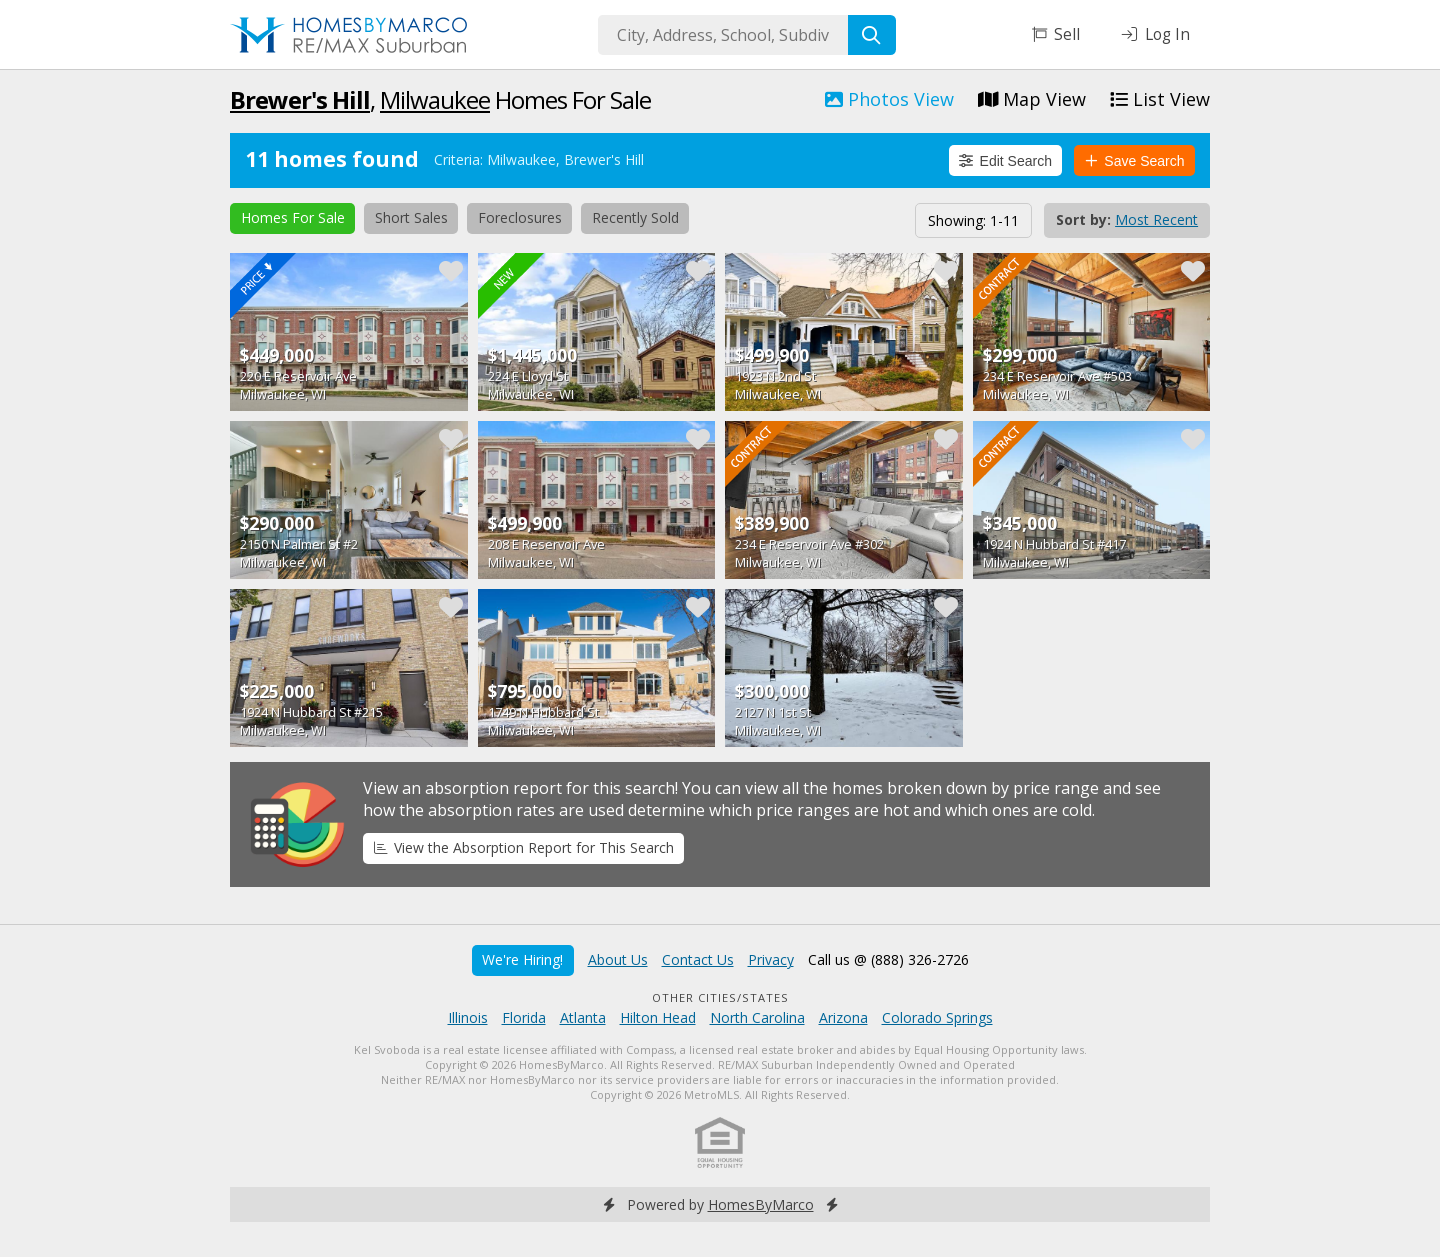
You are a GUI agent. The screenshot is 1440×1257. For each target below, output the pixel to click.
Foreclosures (520, 217)
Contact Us (698, 959)
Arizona (843, 1017)
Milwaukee (435, 99)
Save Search (1135, 161)
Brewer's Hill (300, 99)
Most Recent (1156, 219)
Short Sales (411, 217)
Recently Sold (635, 217)
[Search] (872, 35)
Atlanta (583, 1017)
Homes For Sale (293, 217)
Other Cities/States (720, 997)
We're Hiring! (522, 959)
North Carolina (757, 1017)
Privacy (771, 959)
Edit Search (1005, 161)
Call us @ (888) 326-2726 (888, 959)
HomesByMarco (761, 1204)
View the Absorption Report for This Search (524, 847)
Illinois (468, 1017)
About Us (618, 959)
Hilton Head (658, 1017)
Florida (524, 1017)
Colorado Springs (937, 1017)
